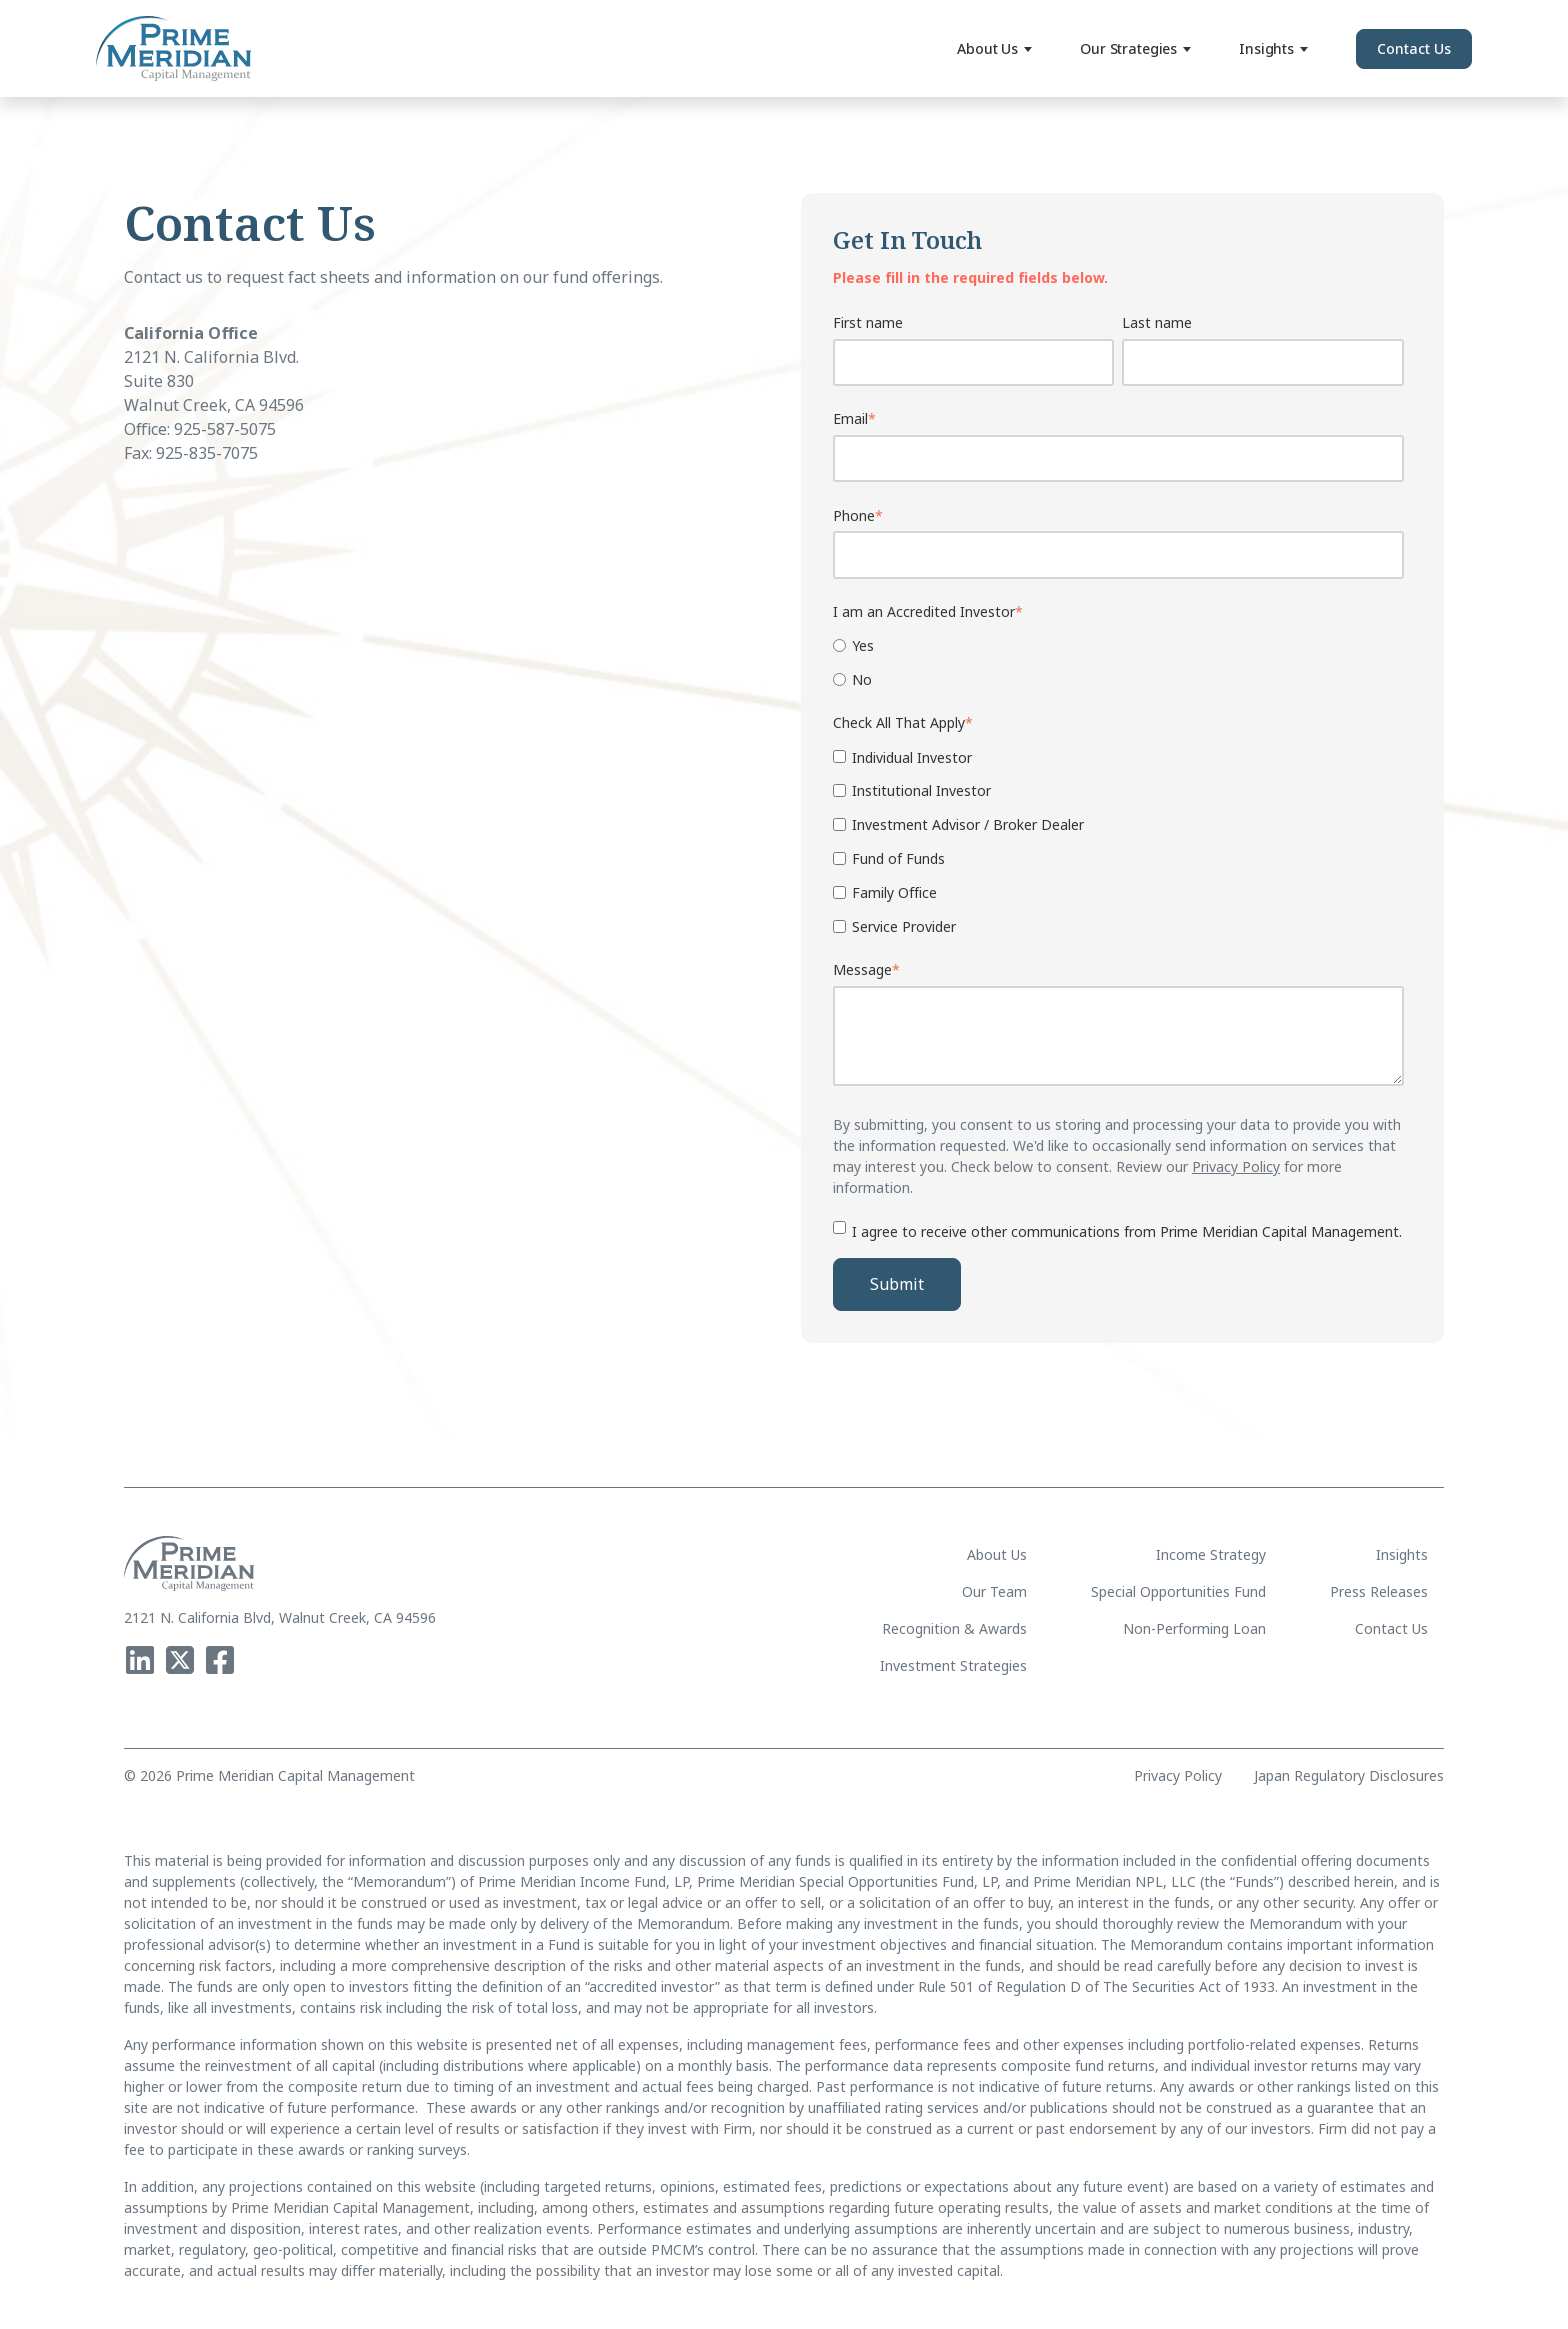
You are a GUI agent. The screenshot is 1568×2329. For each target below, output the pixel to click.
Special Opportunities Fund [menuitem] (1178, 1591)
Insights (1273, 48)
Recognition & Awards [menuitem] (954, 1628)
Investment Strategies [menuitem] (953, 1665)
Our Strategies (1135, 48)
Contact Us (1414, 48)
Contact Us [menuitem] (1391, 1628)
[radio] (1118, 644)
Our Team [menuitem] (994, 1591)
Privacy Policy (1236, 1166)
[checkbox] (1118, 661)
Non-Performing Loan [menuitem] (1194, 1628)
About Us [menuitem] (997, 1554)
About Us (994, 48)
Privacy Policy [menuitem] (1178, 1776)
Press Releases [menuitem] (1379, 1591)
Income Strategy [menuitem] (1211, 1554)
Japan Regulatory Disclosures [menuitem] (1349, 1776)
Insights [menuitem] (1402, 1554)
